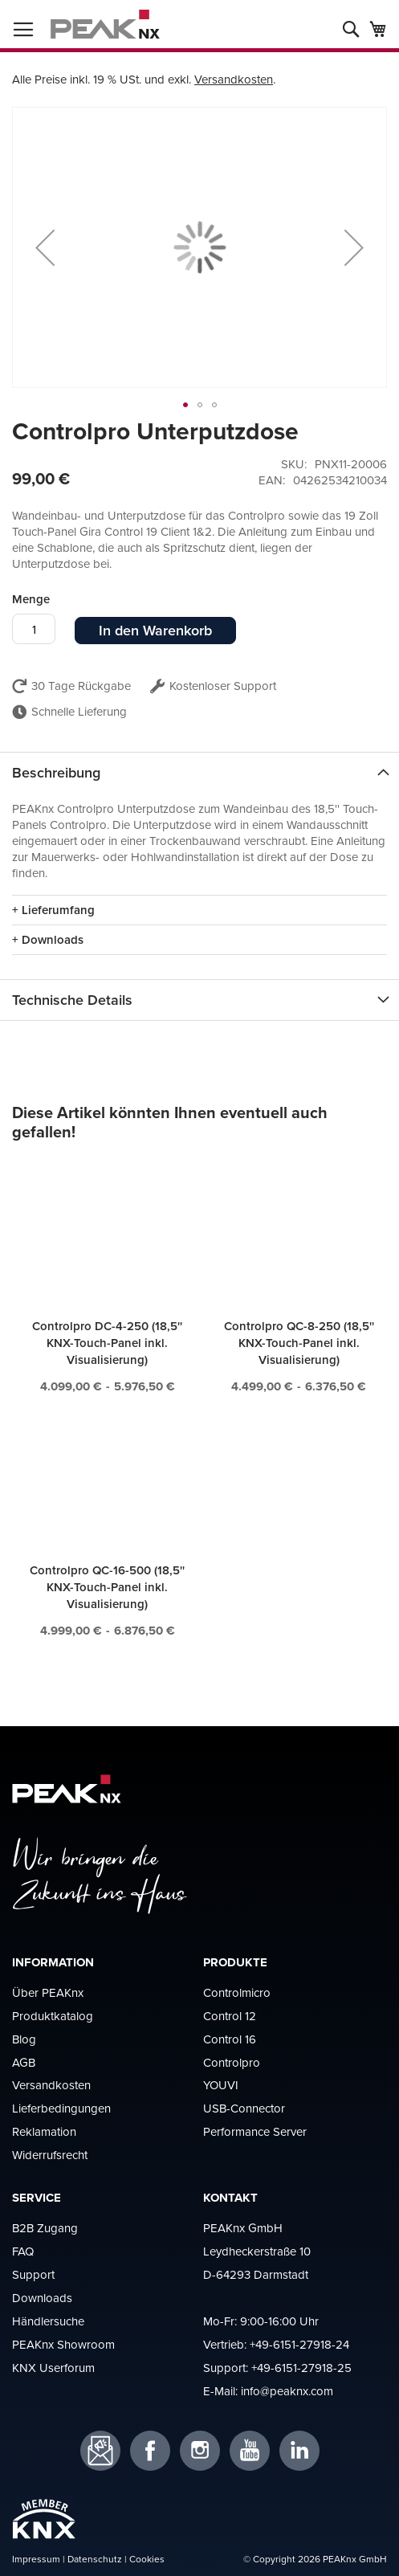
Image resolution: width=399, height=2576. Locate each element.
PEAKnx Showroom (63, 2344)
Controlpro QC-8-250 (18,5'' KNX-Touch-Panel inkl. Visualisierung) (299, 1342)
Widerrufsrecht (50, 2154)
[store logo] (105, 24)
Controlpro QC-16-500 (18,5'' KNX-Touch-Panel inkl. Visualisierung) (107, 1587)
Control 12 (229, 2015)
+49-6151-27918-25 (301, 2367)
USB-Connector (244, 2108)
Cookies (147, 2559)
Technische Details (72, 1000)
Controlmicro (237, 1992)
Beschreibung (56, 772)
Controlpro (231, 2062)
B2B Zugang (45, 2227)
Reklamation (44, 2131)
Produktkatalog (52, 2015)
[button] (45, 247)
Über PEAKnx (47, 1992)
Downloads (42, 2297)
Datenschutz (94, 2559)
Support (33, 2274)
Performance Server (255, 2131)
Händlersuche (48, 2321)
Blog (24, 2039)
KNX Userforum (53, 2367)
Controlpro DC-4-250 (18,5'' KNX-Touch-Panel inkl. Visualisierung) (107, 1342)
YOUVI (220, 2084)
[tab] (199, 772)
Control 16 (229, 2039)
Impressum (36, 2559)
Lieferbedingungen (61, 2108)
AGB (23, 2062)
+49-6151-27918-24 (299, 2344)
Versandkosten (233, 79)
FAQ (23, 2251)
